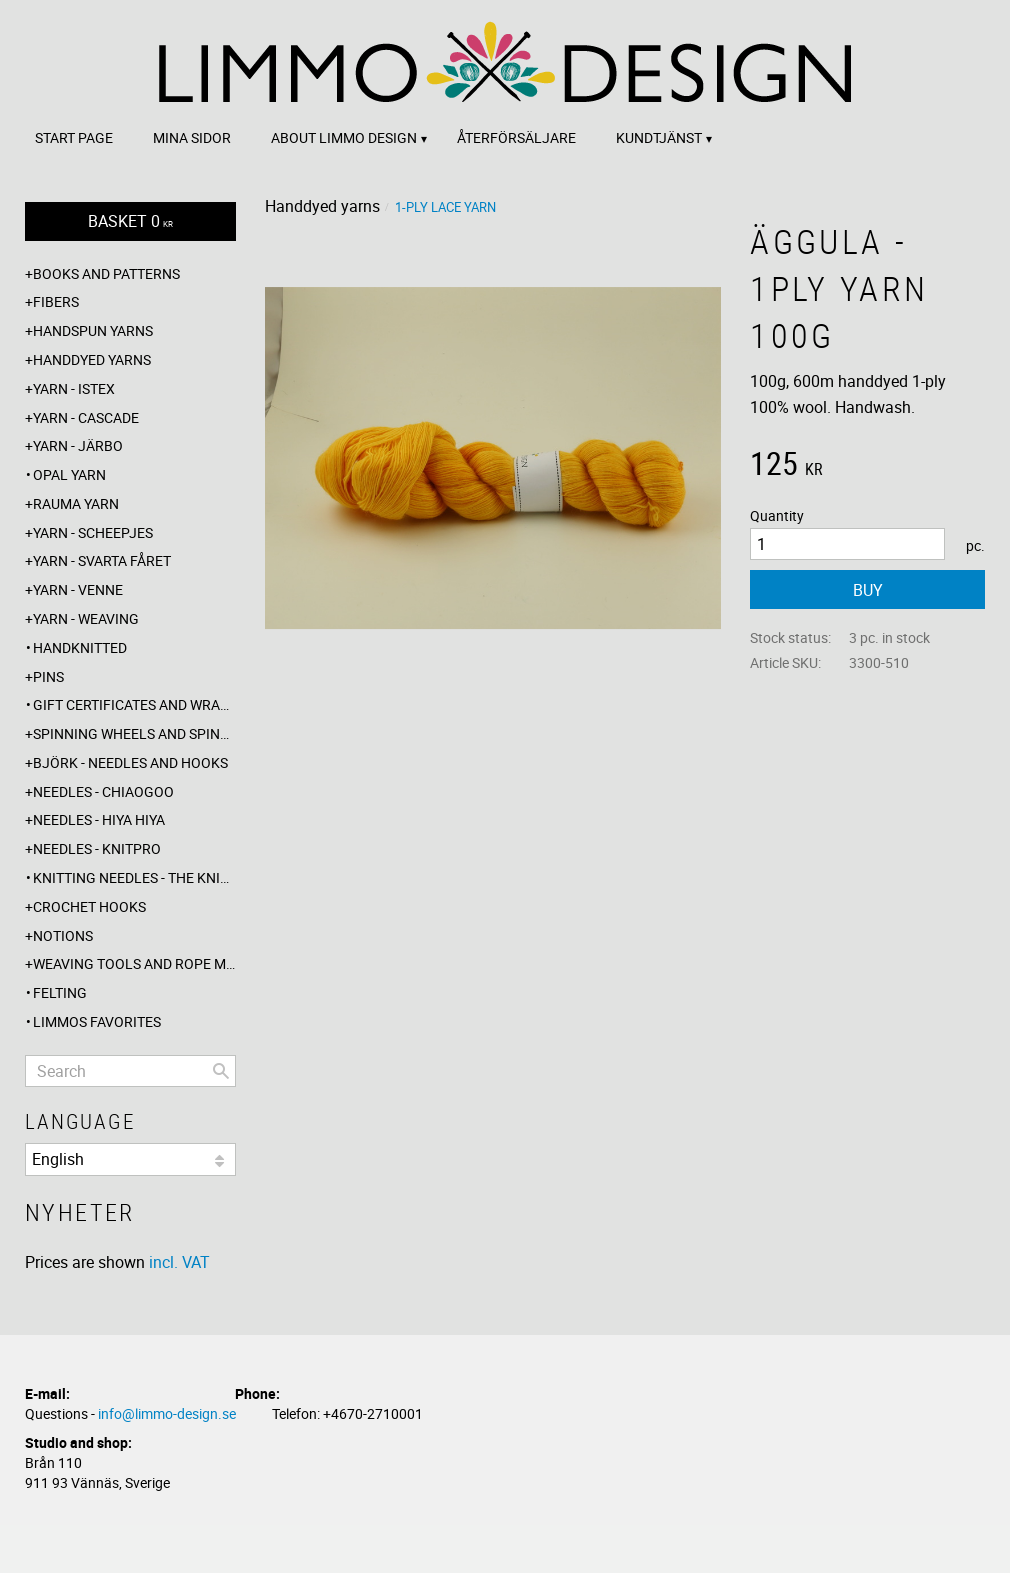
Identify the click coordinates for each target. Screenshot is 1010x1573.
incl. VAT (179, 1262)
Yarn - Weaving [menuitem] (86, 618)
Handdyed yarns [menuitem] (92, 359)
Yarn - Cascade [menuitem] (86, 417)
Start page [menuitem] (74, 137)
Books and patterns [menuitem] (106, 273)
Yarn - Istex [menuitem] (74, 388)
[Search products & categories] (130, 1071)
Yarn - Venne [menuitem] (78, 589)
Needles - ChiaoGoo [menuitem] (103, 791)
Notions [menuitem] (63, 935)
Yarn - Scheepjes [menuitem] (93, 532)
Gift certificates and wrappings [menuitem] (134, 704)
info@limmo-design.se (167, 1413)
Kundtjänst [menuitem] (659, 137)
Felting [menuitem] (60, 992)
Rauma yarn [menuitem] (76, 503)
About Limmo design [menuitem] (344, 137)
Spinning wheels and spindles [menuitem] (134, 733)
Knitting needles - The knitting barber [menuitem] (134, 877)
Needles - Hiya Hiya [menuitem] (99, 819)
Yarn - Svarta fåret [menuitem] (102, 560)
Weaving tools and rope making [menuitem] (134, 963)
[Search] (221, 1071)
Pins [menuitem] (48, 676)
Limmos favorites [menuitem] (97, 1021)
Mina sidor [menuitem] (192, 137)
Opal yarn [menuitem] (69, 474)
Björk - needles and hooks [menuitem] (130, 762)
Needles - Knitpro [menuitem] (97, 848)
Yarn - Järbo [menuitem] (78, 445)
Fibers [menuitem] (56, 301)
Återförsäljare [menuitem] (516, 137)
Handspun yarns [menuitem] (93, 330)
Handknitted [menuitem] (80, 647)
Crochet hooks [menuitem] (89, 906)
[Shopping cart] (130, 221)
